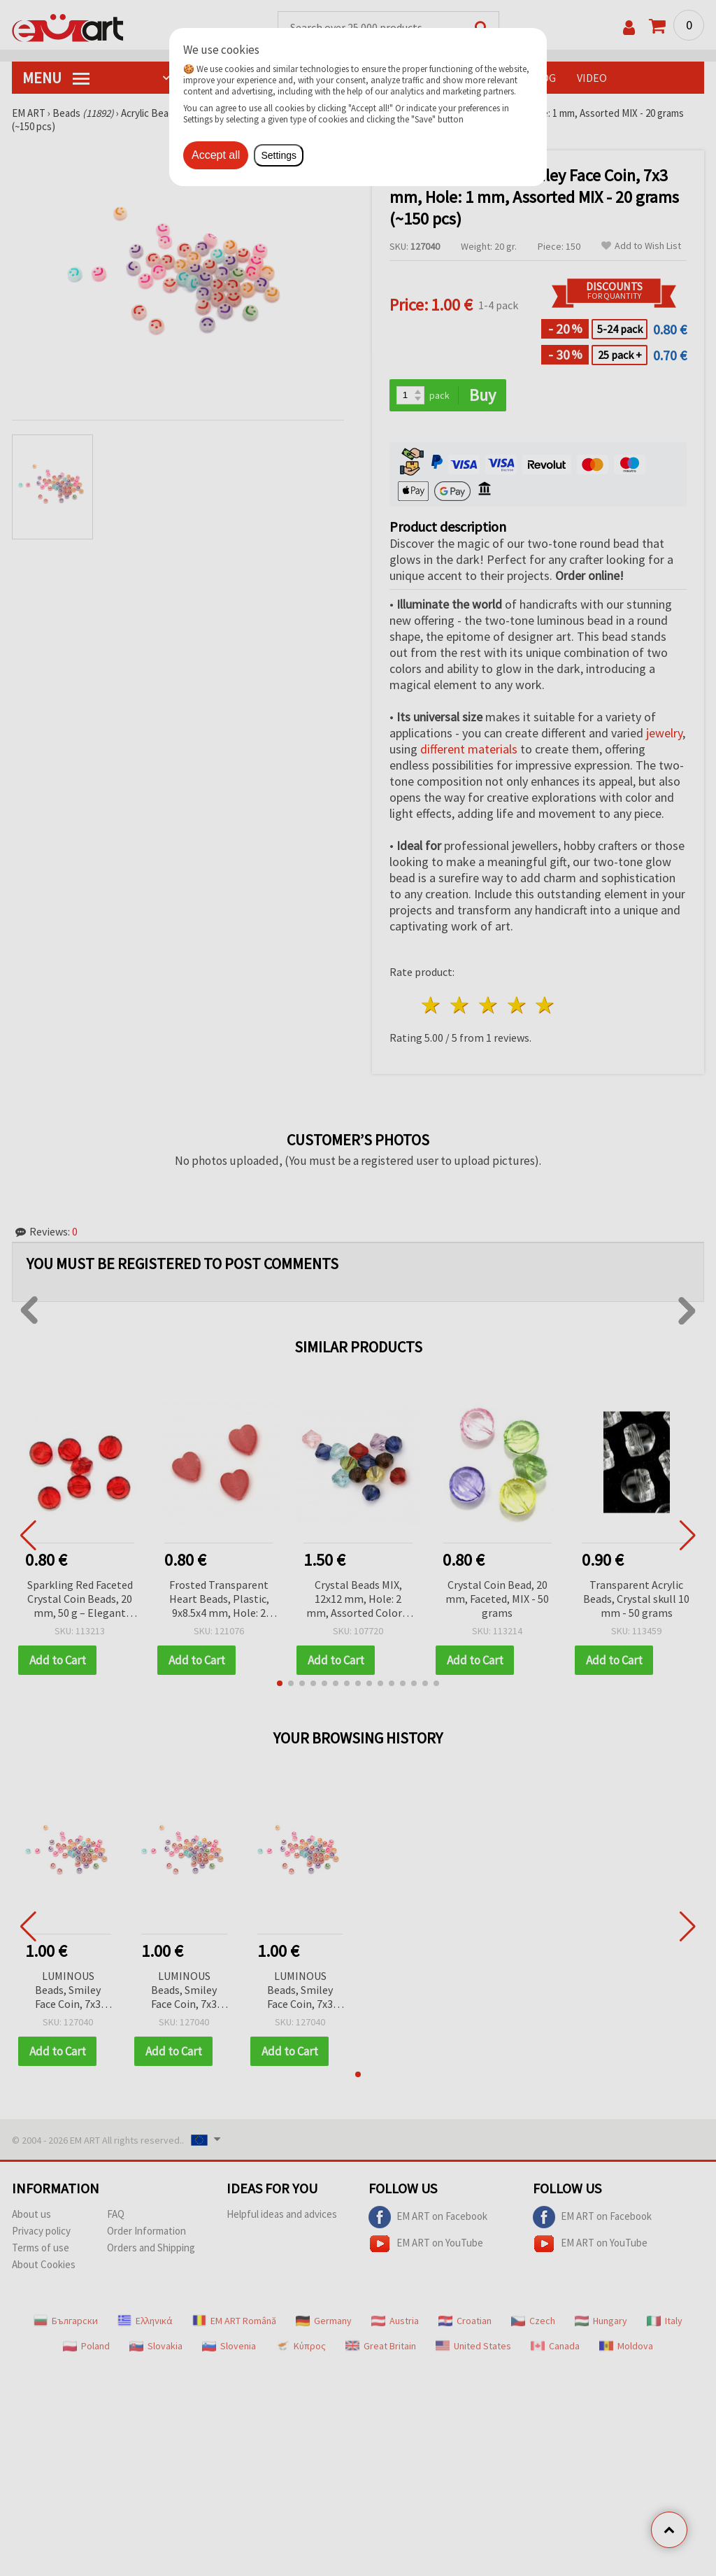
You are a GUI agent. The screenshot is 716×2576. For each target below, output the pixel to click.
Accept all (216, 155)
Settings (278, 155)
